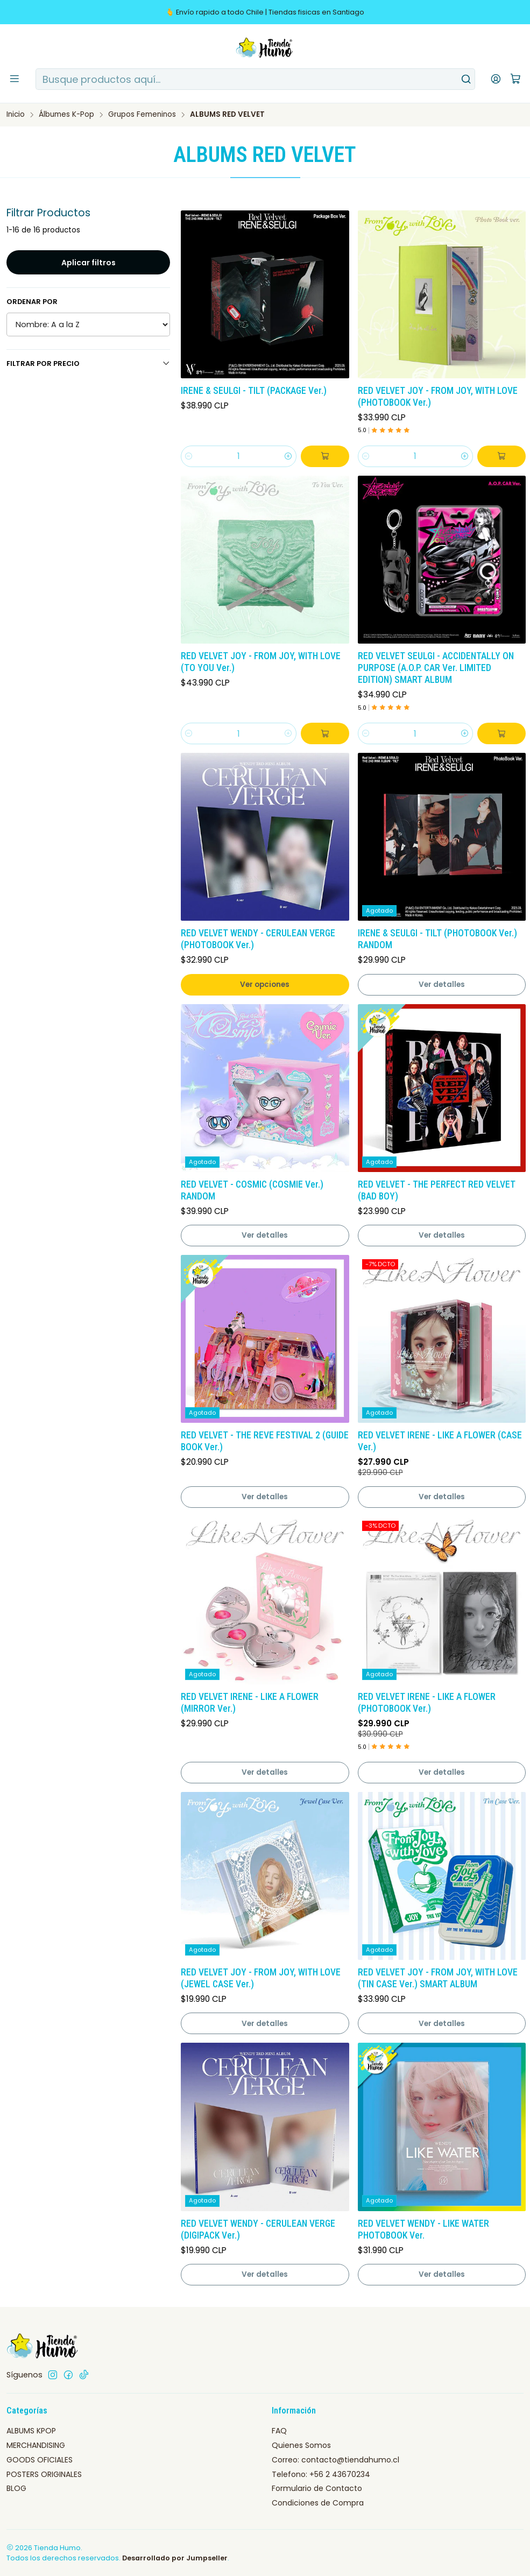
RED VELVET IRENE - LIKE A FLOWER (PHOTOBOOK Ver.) (427, 1702)
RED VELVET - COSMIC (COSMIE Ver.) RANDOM (252, 1190)
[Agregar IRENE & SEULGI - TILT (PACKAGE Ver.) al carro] (325, 456)
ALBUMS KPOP (31, 2430)
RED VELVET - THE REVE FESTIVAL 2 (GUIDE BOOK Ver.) (265, 1441)
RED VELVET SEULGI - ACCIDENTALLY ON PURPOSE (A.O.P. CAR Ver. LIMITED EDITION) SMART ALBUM (436, 668)
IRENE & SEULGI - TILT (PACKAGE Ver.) (254, 390)
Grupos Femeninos (142, 114)
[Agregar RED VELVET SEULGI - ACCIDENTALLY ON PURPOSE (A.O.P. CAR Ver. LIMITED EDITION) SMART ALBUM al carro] (501, 733)
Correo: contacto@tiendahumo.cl (335, 2459)
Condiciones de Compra (318, 2502)
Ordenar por (32, 302)
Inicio (15, 114)
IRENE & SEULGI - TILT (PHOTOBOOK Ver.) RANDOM (437, 939)
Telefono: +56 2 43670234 (321, 2474)
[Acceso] (496, 79)
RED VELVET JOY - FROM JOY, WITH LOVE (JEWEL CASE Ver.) (261, 1978)
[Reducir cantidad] (188, 456)
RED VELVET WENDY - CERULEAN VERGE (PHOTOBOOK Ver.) (258, 939)
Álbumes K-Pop (66, 114)
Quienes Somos (301, 2445)
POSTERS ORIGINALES (44, 2474)
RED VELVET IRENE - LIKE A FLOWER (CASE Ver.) (440, 1441)
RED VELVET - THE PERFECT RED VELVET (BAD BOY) (436, 1190)
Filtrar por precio (88, 363)
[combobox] (255, 79)
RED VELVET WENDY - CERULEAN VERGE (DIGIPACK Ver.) (258, 2229)
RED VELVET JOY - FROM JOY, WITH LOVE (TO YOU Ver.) (261, 662)
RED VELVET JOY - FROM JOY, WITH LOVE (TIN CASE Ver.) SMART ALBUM (438, 1978)
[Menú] (14, 79)
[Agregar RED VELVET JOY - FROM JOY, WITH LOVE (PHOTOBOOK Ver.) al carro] (501, 456)
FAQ (279, 2430)
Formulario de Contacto (317, 2488)
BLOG (16, 2488)
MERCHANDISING (35, 2445)
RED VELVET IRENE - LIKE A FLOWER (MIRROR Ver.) (250, 1702)
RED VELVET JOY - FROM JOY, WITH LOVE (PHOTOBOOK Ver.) (438, 396)
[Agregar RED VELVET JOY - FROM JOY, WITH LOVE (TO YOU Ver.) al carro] (325, 733)
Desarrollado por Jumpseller (175, 2558)
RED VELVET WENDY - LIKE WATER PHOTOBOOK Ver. (423, 2229)
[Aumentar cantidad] (288, 456)
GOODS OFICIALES (39, 2459)
